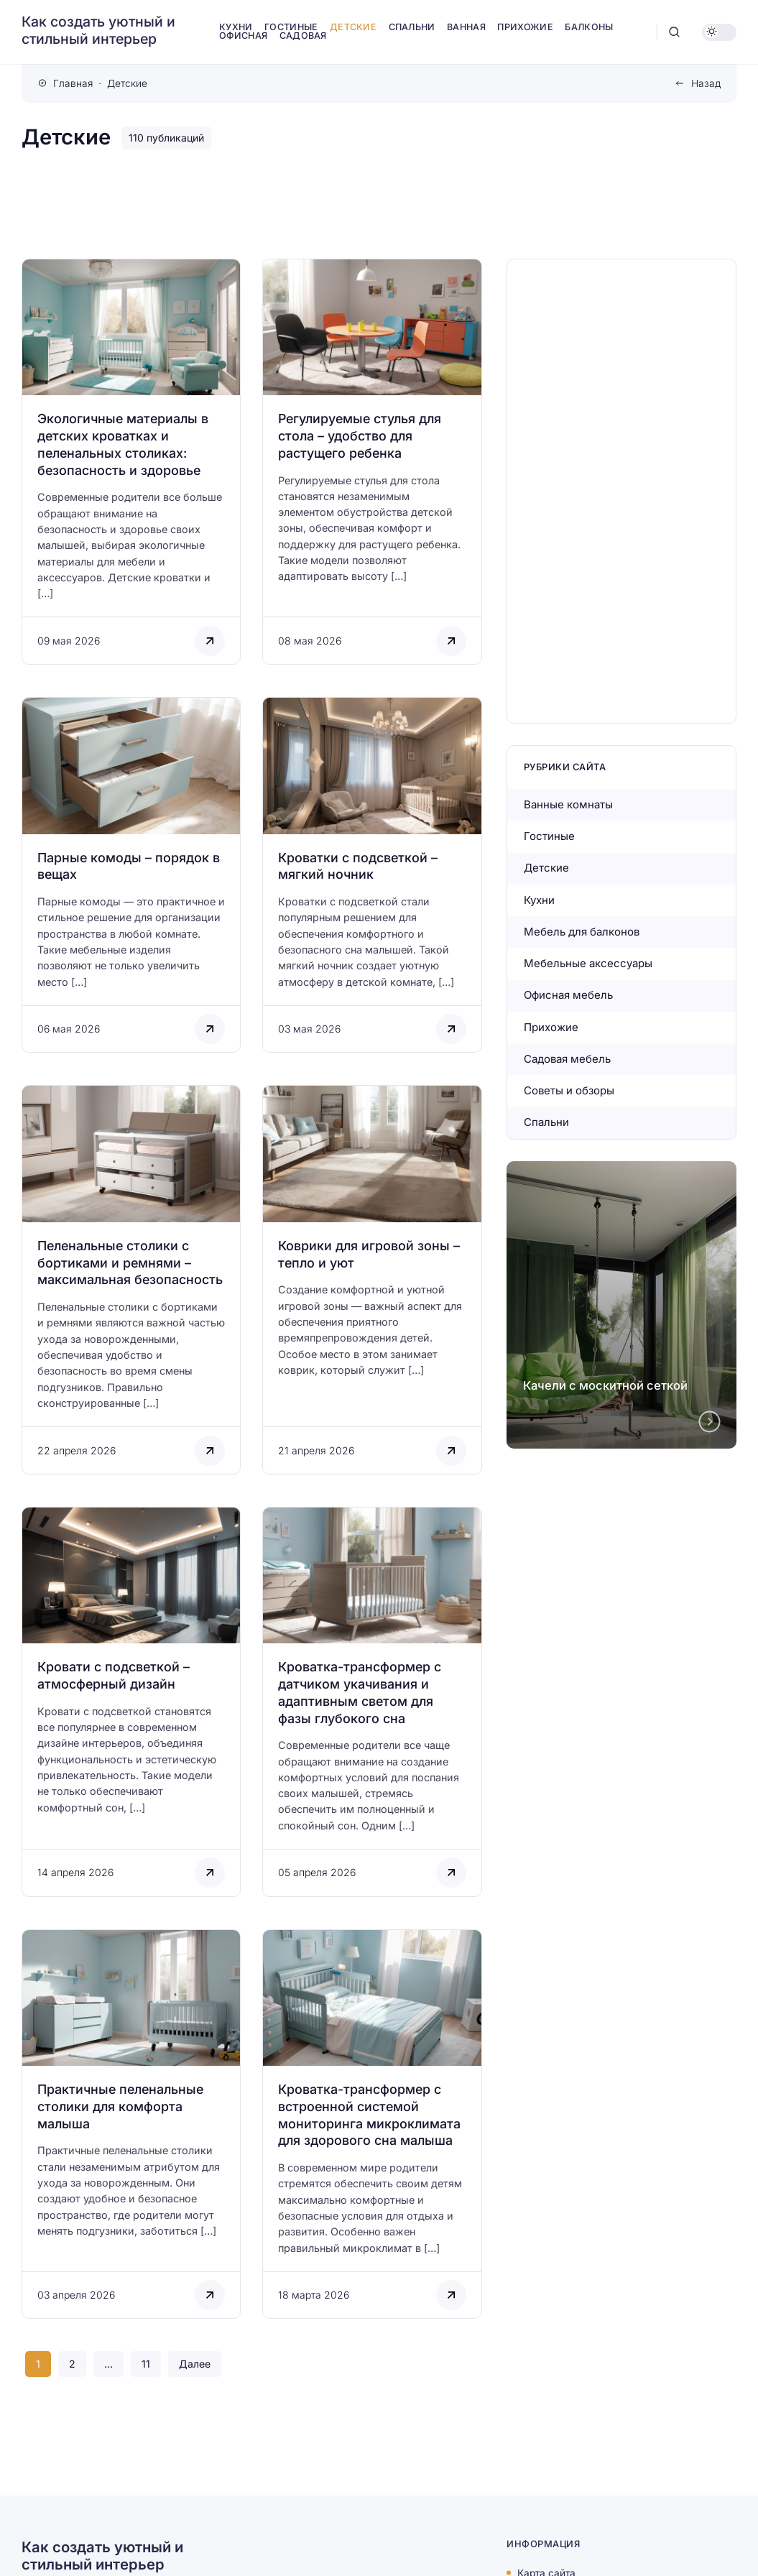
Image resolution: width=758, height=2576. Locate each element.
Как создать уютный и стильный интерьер (98, 30)
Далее (195, 2364)
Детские (546, 867)
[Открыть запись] (131, 461)
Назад (706, 83)
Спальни (546, 1122)
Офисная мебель (568, 995)
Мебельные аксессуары (588, 963)
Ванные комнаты (568, 804)
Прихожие (551, 1027)
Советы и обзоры (569, 1090)
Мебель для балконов (581, 931)
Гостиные (549, 836)
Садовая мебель (567, 1059)
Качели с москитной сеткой (605, 1385)
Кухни (539, 900)
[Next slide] (710, 1421)
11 (146, 2364)
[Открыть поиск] (674, 32)
